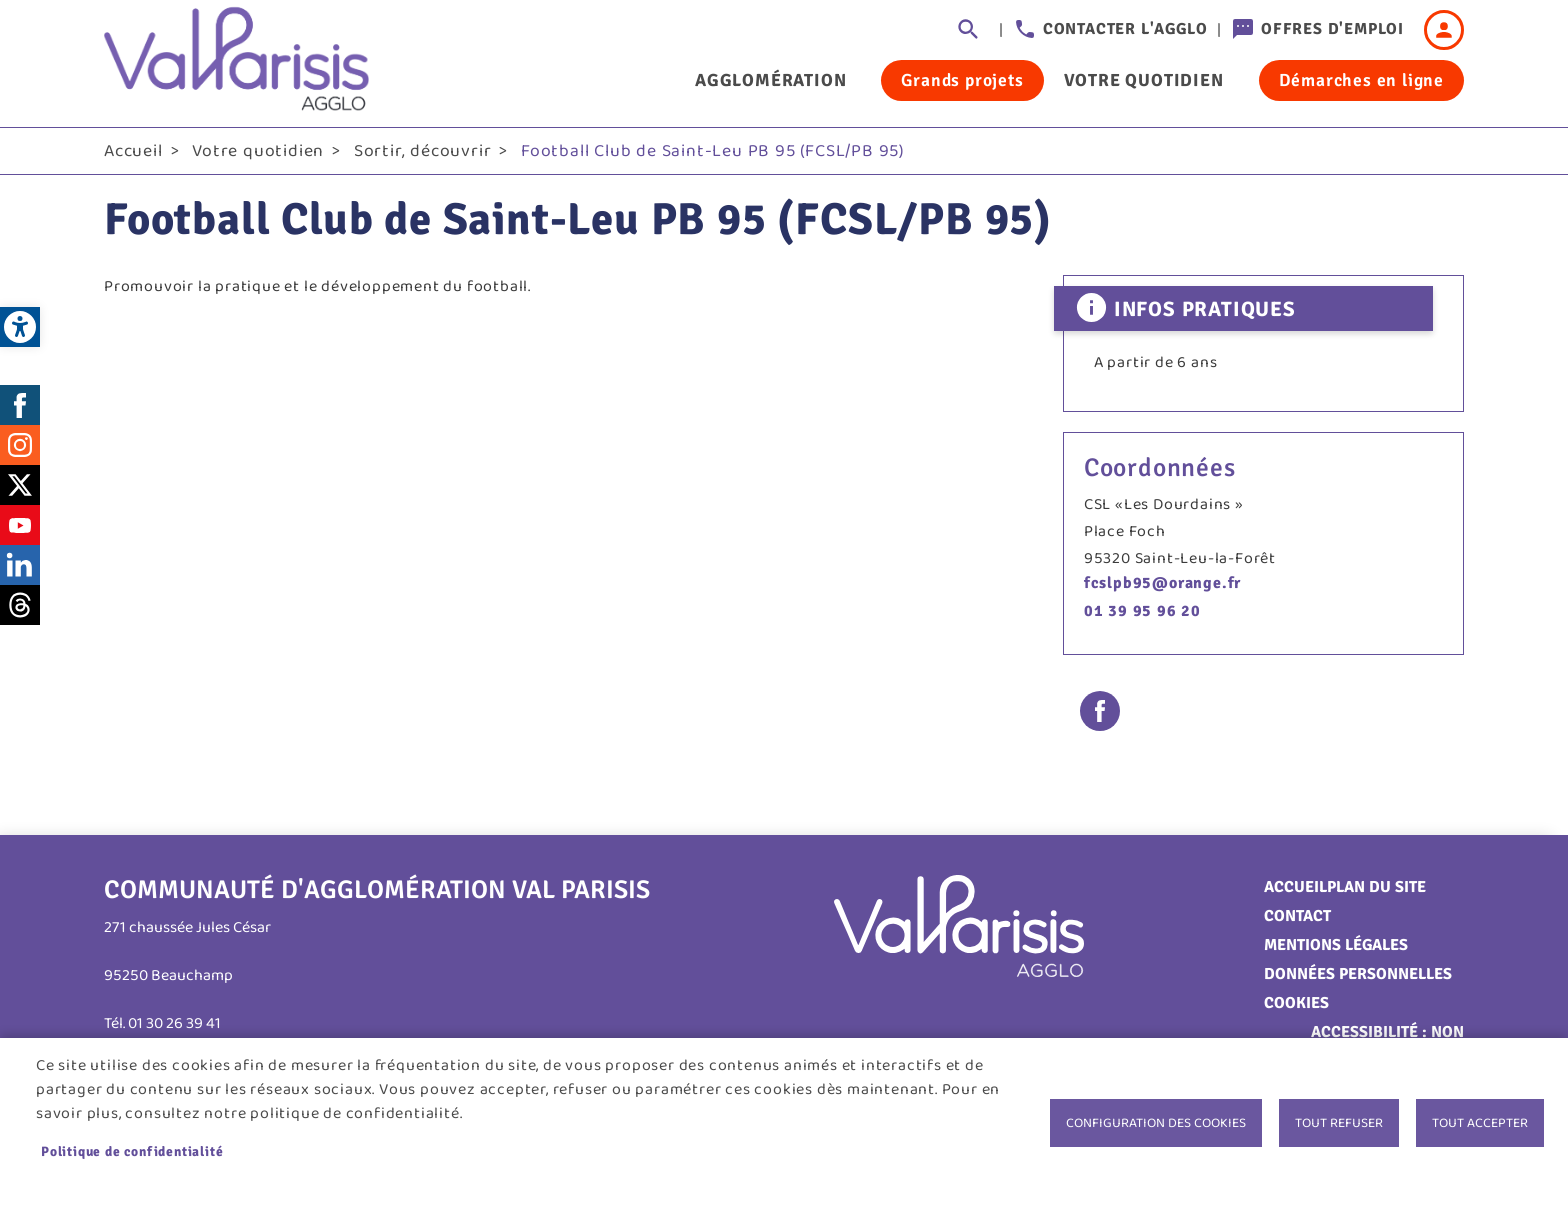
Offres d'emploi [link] (1332, 29)
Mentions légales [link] (1336, 945)
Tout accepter (1480, 1123)
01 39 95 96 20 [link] (1142, 611)
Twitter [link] (20, 485)
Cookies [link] (1296, 1003)
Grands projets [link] (962, 80)
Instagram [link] (20, 445)
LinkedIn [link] (20, 565)
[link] (20, 327)
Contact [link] (1297, 916)
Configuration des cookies (1156, 1123)
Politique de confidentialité (132, 1151)
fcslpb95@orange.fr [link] (1162, 583)
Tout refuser (1339, 1123)
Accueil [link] (133, 151)
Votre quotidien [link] (1144, 80)
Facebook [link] (20, 405)
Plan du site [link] (1376, 887)
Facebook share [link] (1100, 711)
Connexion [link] (1444, 30)
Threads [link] (20, 605)
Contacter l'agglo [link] (1125, 29)
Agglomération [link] (770, 80)
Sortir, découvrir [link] (423, 151)
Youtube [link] (20, 525)
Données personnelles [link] (1358, 974)
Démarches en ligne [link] (1361, 80)
